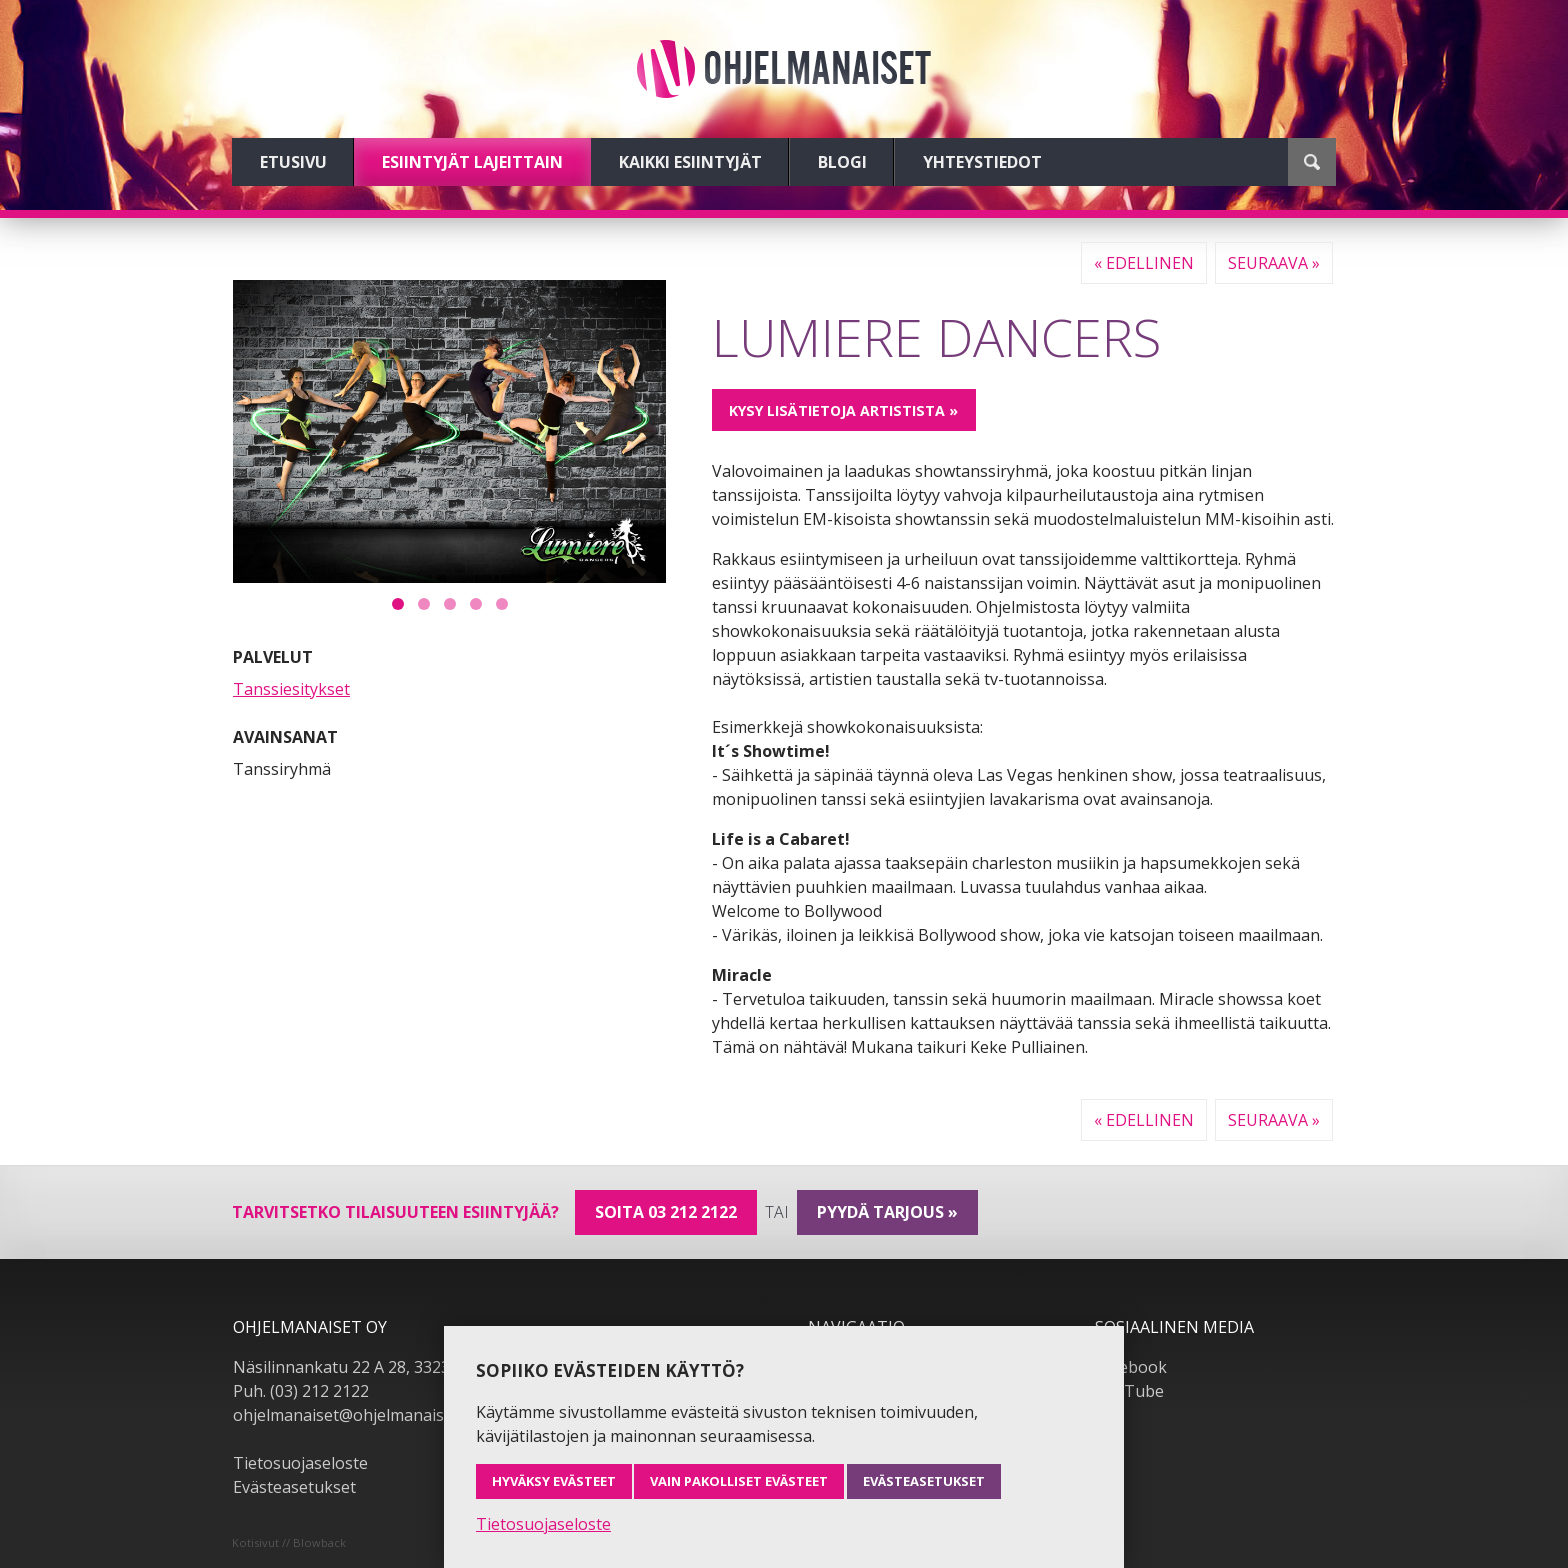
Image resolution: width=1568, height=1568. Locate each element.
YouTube (1129, 1391)
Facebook (1131, 1367)
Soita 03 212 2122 (666, 1212)
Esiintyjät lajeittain (472, 162)
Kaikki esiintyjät (690, 162)
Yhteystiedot (982, 162)
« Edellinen (1144, 263)
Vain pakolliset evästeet (739, 1481)
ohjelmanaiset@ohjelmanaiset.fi (352, 1415)
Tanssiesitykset (291, 689)
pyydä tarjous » (887, 1212)
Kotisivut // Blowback (289, 1542)
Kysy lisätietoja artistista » (843, 410)
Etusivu (293, 162)
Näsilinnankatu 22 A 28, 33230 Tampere (382, 1367)
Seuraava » (1274, 263)
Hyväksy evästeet (554, 1481)
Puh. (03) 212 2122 (301, 1391)
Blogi (842, 162)
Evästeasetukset (294, 1487)
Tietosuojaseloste (300, 1463)
